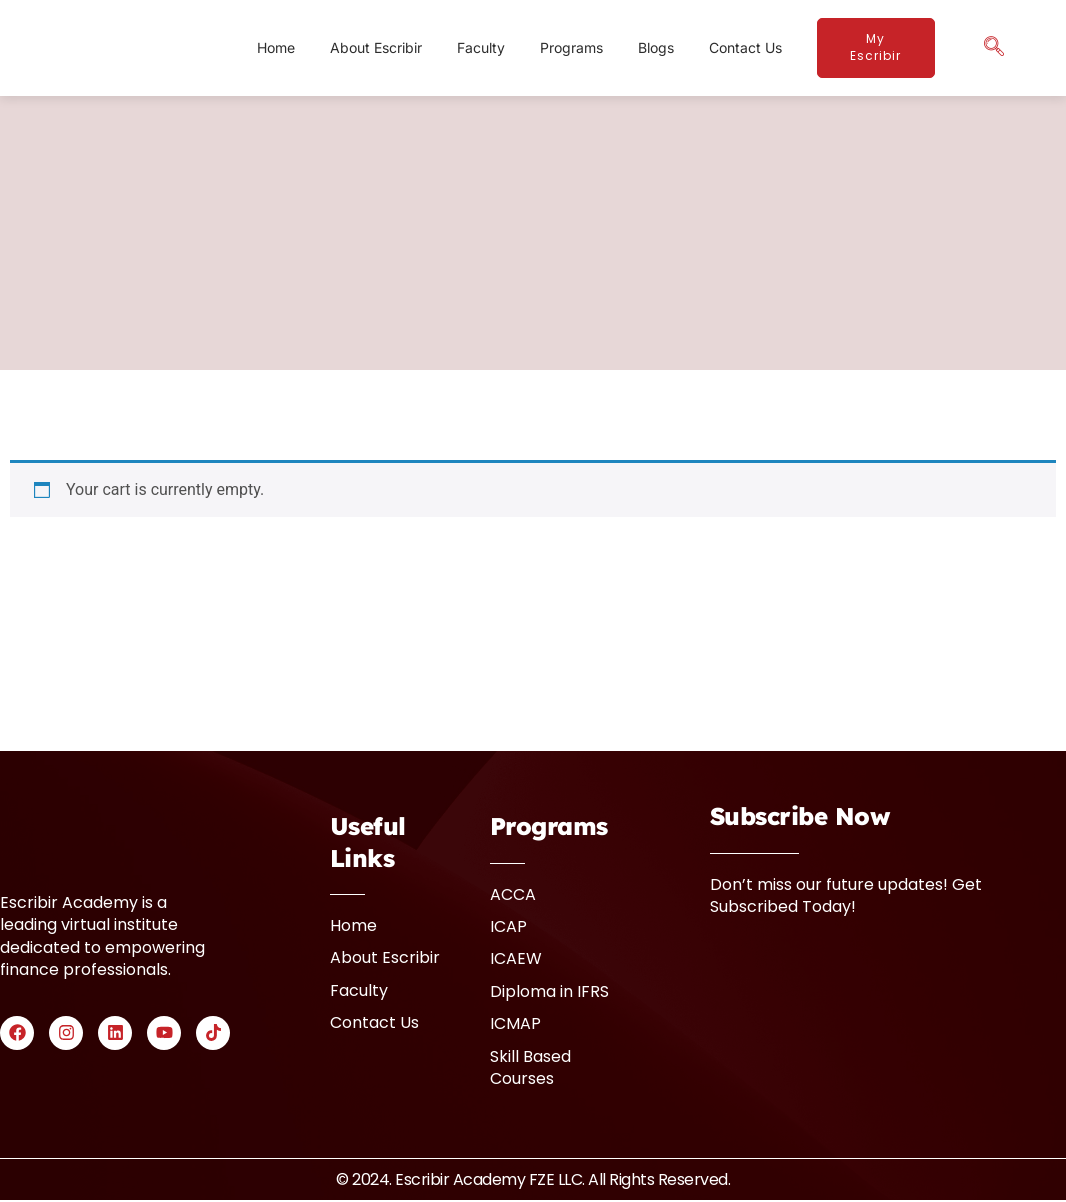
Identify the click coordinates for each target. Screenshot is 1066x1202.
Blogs (656, 47)
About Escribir (376, 47)
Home (276, 47)
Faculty (481, 47)
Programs (571, 47)
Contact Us (745, 47)
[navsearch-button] (994, 48)
